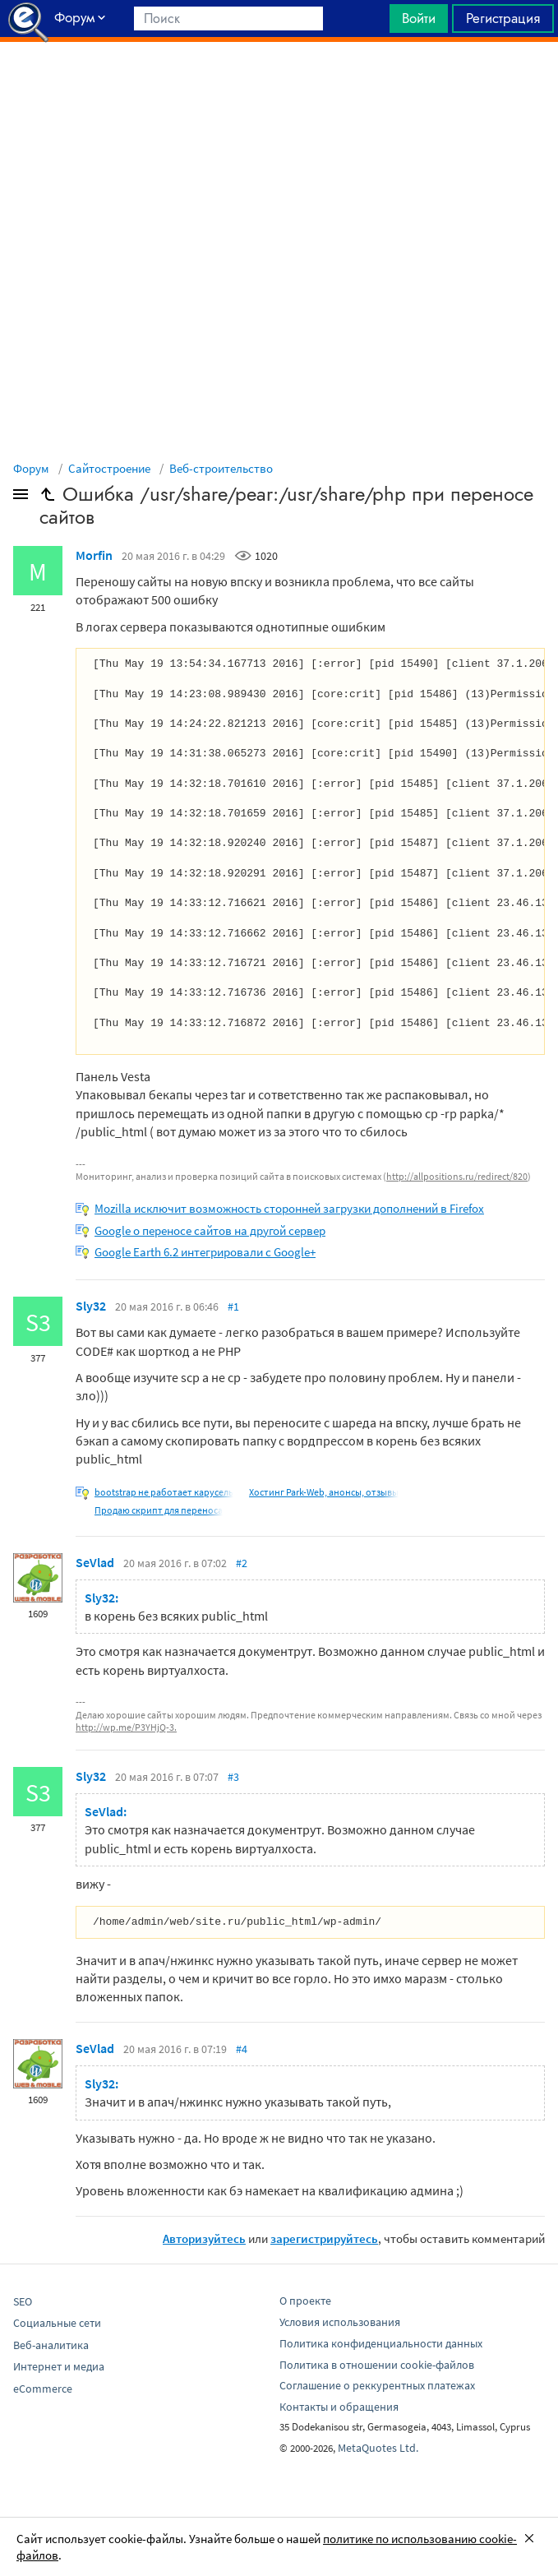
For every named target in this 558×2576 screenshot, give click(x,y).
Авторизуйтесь (204, 2238)
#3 (233, 1776)
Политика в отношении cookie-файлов (376, 2364)
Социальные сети (57, 2322)
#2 (241, 1563)
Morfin (94, 555)
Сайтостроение (109, 468)
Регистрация (503, 18)
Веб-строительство (221, 468)
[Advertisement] (279, 83)
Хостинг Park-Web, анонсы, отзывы (324, 1492)
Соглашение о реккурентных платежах (377, 2385)
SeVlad (95, 1562)
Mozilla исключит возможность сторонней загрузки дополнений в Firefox (289, 1208)
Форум (31, 468)
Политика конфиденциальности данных (380, 2343)
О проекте (305, 2300)
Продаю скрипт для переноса (159, 1510)
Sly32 (91, 1305)
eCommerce (42, 2388)
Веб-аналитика (51, 2345)
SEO (22, 2301)
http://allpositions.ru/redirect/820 (457, 1176)
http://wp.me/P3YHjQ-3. (126, 1727)
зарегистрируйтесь (324, 2238)
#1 (233, 1306)
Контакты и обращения (339, 2406)
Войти (419, 18)
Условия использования (339, 2322)
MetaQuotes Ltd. (378, 2447)
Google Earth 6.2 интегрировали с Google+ (205, 1252)
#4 (241, 2049)
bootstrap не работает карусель (164, 1492)
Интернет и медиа (58, 2366)
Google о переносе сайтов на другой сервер (210, 1230)
